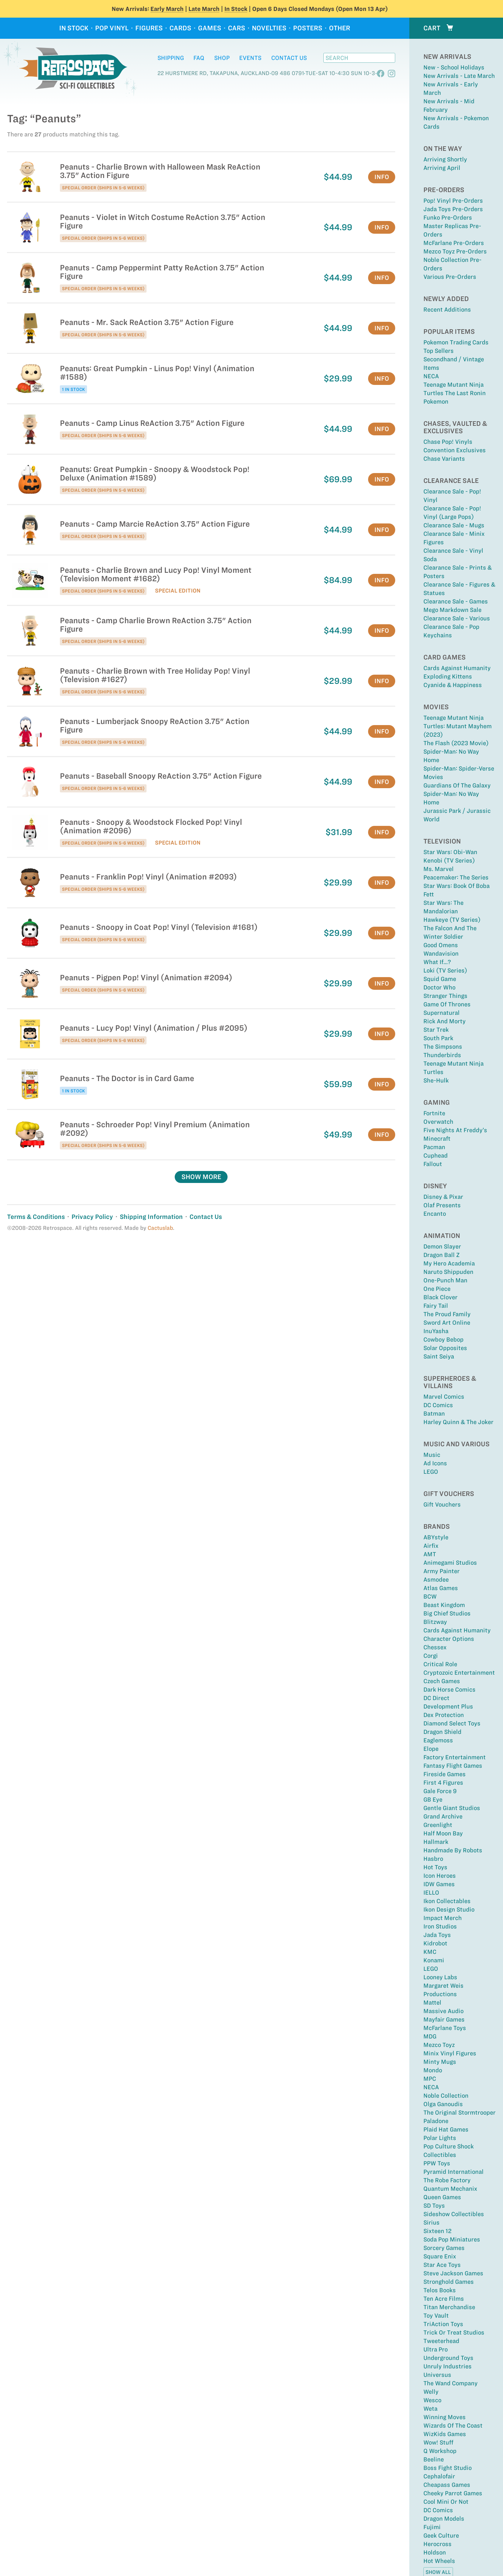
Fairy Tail (435, 1305)
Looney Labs (440, 1977)
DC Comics (438, 1405)
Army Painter (441, 1571)
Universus (437, 2375)
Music (431, 1455)
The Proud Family (447, 1314)
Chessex (435, 1647)
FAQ (198, 58)
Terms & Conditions (36, 1216)
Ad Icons (435, 1463)
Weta (430, 2408)
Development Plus (448, 1706)
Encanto (434, 1213)
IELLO (431, 1892)
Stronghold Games (448, 2281)
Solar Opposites (445, 1348)
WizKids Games (444, 2434)
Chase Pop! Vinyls (447, 441)
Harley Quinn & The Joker (458, 1422)
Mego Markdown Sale (452, 610)
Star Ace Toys (442, 2265)
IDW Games (439, 1884)
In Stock (235, 9)
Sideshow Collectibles (453, 2214)
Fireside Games (444, 1774)
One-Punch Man (445, 1280)
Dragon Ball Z (441, 1255)
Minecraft (437, 1138)
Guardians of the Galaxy (457, 785)
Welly (431, 2391)
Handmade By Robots (452, 1850)
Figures (149, 28)
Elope (431, 1749)
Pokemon (435, 401)
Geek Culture (441, 2535)
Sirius (431, 2222)
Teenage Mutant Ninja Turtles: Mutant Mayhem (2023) (457, 726)
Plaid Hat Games (445, 2129)
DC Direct (436, 1698)
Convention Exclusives (454, 450)
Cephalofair (439, 2476)
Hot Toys (435, 1867)
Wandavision (441, 953)
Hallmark (435, 1842)
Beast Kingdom (444, 1605)
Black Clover (440, 1297)
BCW (430, 1596)
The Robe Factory (447, 2180)
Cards (180, 28)
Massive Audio (443, 2011)
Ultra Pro (435, 2349)
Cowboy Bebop (443, 1339)
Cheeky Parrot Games (452, 2493)
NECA (431, 376)
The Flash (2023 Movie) (456, 743)
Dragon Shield (442, 1732)
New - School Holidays (453, 67)
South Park (438, 1038)
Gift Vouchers (442, 1504)
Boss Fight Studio (447, 2468)
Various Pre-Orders (449, 277)
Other (339, 28)
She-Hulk (436, 1080)
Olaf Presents (442, 1205)
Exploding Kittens (447, 676)
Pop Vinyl (112, 28)
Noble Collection (445, 2095)
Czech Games (441, 1681)
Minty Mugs (439, 2062)
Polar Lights (439, 2138)
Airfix (431, 1545)
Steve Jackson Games (453, 2273)
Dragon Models (443, 2518)
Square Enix (439, 2256)
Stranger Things (445, 996)
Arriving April (441, 168)
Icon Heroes (439, 1875)
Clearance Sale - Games (455, 601)
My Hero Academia (449, 1263)
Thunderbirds (442, 1055)
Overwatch (438, 1121)
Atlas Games (440, 1588)
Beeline (433, 2459)
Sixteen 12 (437, 2231)
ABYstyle (435, 1537)
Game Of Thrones (447, 1004)
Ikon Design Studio (448, 1909)
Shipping (170, 58)
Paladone (435, 2121)
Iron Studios (440, 1926)
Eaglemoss (438, 1740)
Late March (203, 9)
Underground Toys (448, 2358)
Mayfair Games (444, 2019)
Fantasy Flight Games (452, 1765)
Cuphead (435, 1155)
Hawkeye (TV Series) (451, 919)
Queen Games (442, 2197)
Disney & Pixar (443, 1197)
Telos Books (439, 2290)
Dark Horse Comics (449, 1689)
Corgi (430, 1655)
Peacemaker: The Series (456, 877)
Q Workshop (440, 2451)
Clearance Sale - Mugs (453, 525)
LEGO (430, 1471)
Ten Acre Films (443, 2298)
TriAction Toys (443, 2324)
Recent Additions (447, 309)
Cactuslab (160, 1228)
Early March (167, 9)
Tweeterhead (441, 2341)
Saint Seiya (438, 1356)
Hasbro (433, 1859)
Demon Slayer (442, 1246)
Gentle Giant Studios (451, 1808)
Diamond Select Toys (451, 1723)
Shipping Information (151, 1216)
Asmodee (436, 1579)
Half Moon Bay (443, 1833)
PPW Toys (436, 2163)
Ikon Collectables (447, 1901)
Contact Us (289, 58)
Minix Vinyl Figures (449, 2053)
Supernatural (441, 1013)
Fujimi (432, 2527)
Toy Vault (436, 2315)
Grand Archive (442, 1816)
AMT (429, 1554)
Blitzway (435, 1622)
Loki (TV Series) (445, 970)
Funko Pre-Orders (447, 217)
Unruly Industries (447, 2366)
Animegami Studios (450, 1562)
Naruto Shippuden (448, 1272)
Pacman (434, 1147)
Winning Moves (444, 2417)
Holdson (434, 2552)
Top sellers (438, 351)
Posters (307, 28)
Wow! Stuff (438, 2442)
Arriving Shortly (445, 159)
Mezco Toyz (439, 2045)
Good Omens (440, 945)
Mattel (432, 2002)
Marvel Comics (443, 1396)
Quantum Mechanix (450, 2188)
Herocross (437, 2544)
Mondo (432, 2070)
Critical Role (440, 1664)
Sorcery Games (444, 2248)
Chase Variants (444, 458)
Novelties (269, 28)
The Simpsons (442, 1046)
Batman (434, 1413)
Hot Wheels (439, 2561)
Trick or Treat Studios (453, 2332)
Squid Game (439, 979)
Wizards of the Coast (453, 2425)
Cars (236, 28)
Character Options (448, 1639)
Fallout (432, 1164)
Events (250, 58)
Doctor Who (439, 987)
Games (209, 28)
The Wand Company (450, 2383)
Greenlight (437, 1825)
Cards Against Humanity (457, 668)
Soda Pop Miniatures (451, 2239)
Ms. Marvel (438, 869)
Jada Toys (437, 1935)
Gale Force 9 (440, 1791)
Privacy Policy (92, 1216)
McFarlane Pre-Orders (453, 243)
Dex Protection (443, 1715)
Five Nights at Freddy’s (455, 1130)
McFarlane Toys (444, 2028)
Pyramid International (453, 2172)
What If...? (437, 962)
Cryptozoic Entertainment (459, 1672)
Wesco (432, 2400)
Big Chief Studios (447, 1613)
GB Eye (432, 1799)
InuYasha (435, 1331)
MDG (429, 2036)
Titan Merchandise (449, 2307)
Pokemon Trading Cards (456, 342)
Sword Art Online (446, 1322)
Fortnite (434, 1113)
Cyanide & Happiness (452, 685)
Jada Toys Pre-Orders (453, 209)
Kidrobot (435, 1943)
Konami (433, 1960)
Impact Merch (442, 1918)
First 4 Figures (443, 1782)
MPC (429, 2078)
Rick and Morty (444, 1021)
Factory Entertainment (454, 1757)
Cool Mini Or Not (445, 2501)
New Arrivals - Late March (459, 76)
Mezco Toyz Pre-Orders (455, 251)
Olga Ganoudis (443, 2104)
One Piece (437, 1289)
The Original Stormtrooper (459, 2112)
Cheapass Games (446, 2485)
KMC (429, 1952)
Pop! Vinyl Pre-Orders (453, 200)
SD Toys (434, 2205)
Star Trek (436, 1029)
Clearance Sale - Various (456, 618)
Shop (222, 58)
